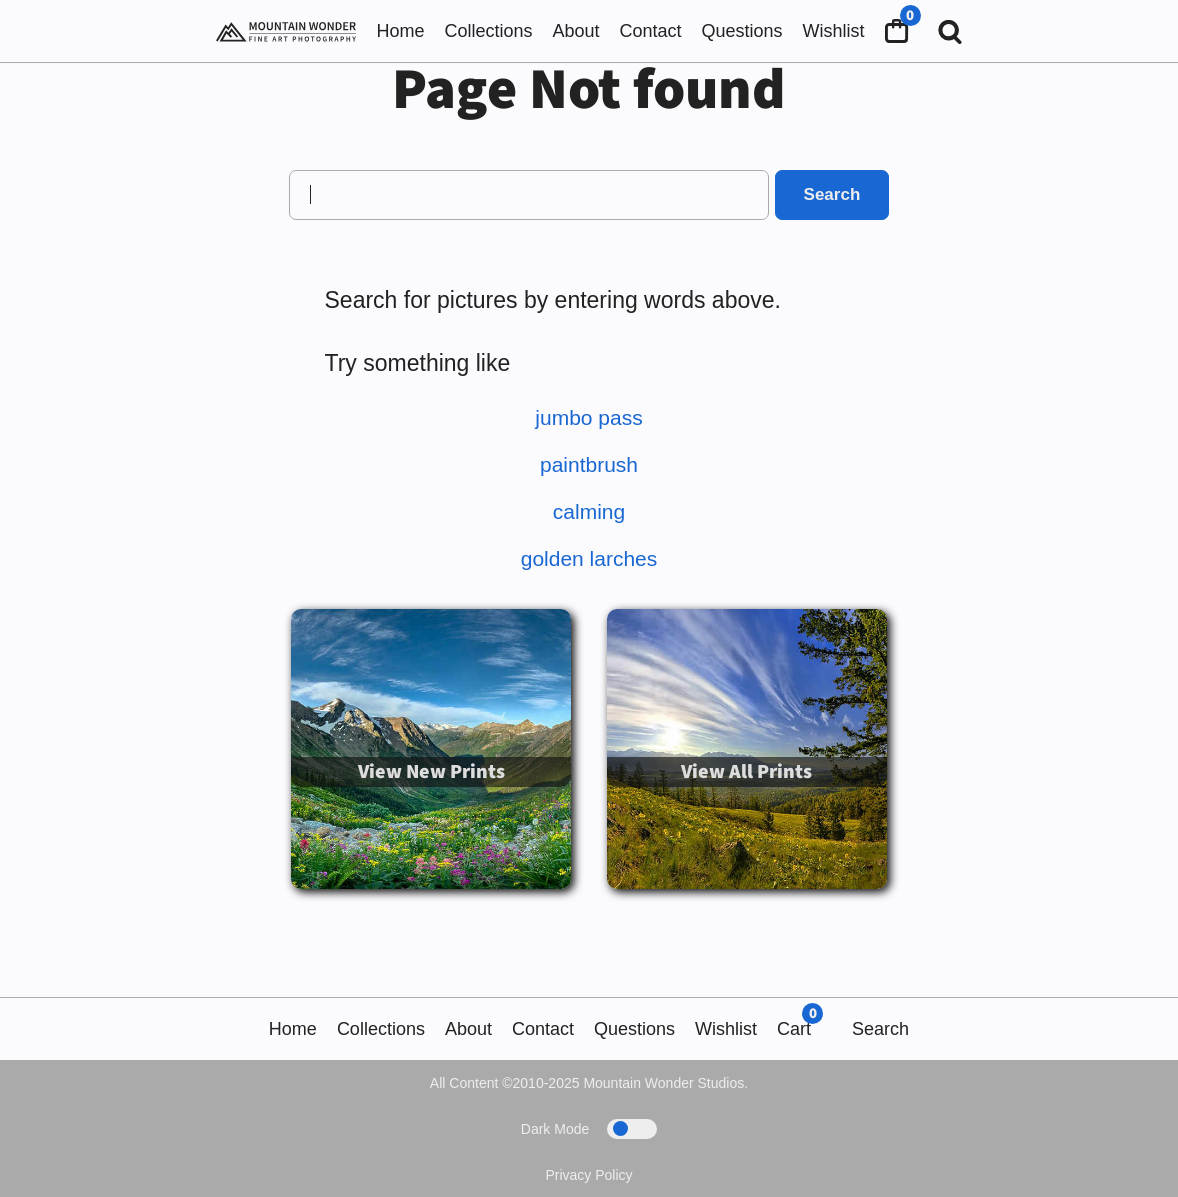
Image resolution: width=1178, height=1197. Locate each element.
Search (880, 1029)
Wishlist (834, 31)
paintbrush (589, 464)
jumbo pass (588, 417)
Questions (742, 31)
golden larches (589, 558)
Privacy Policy (588, 1175)
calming (589, 511)
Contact (651, 31)
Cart (800, 1021)
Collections (488, 31)
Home (400, 31)
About (575, 31)
